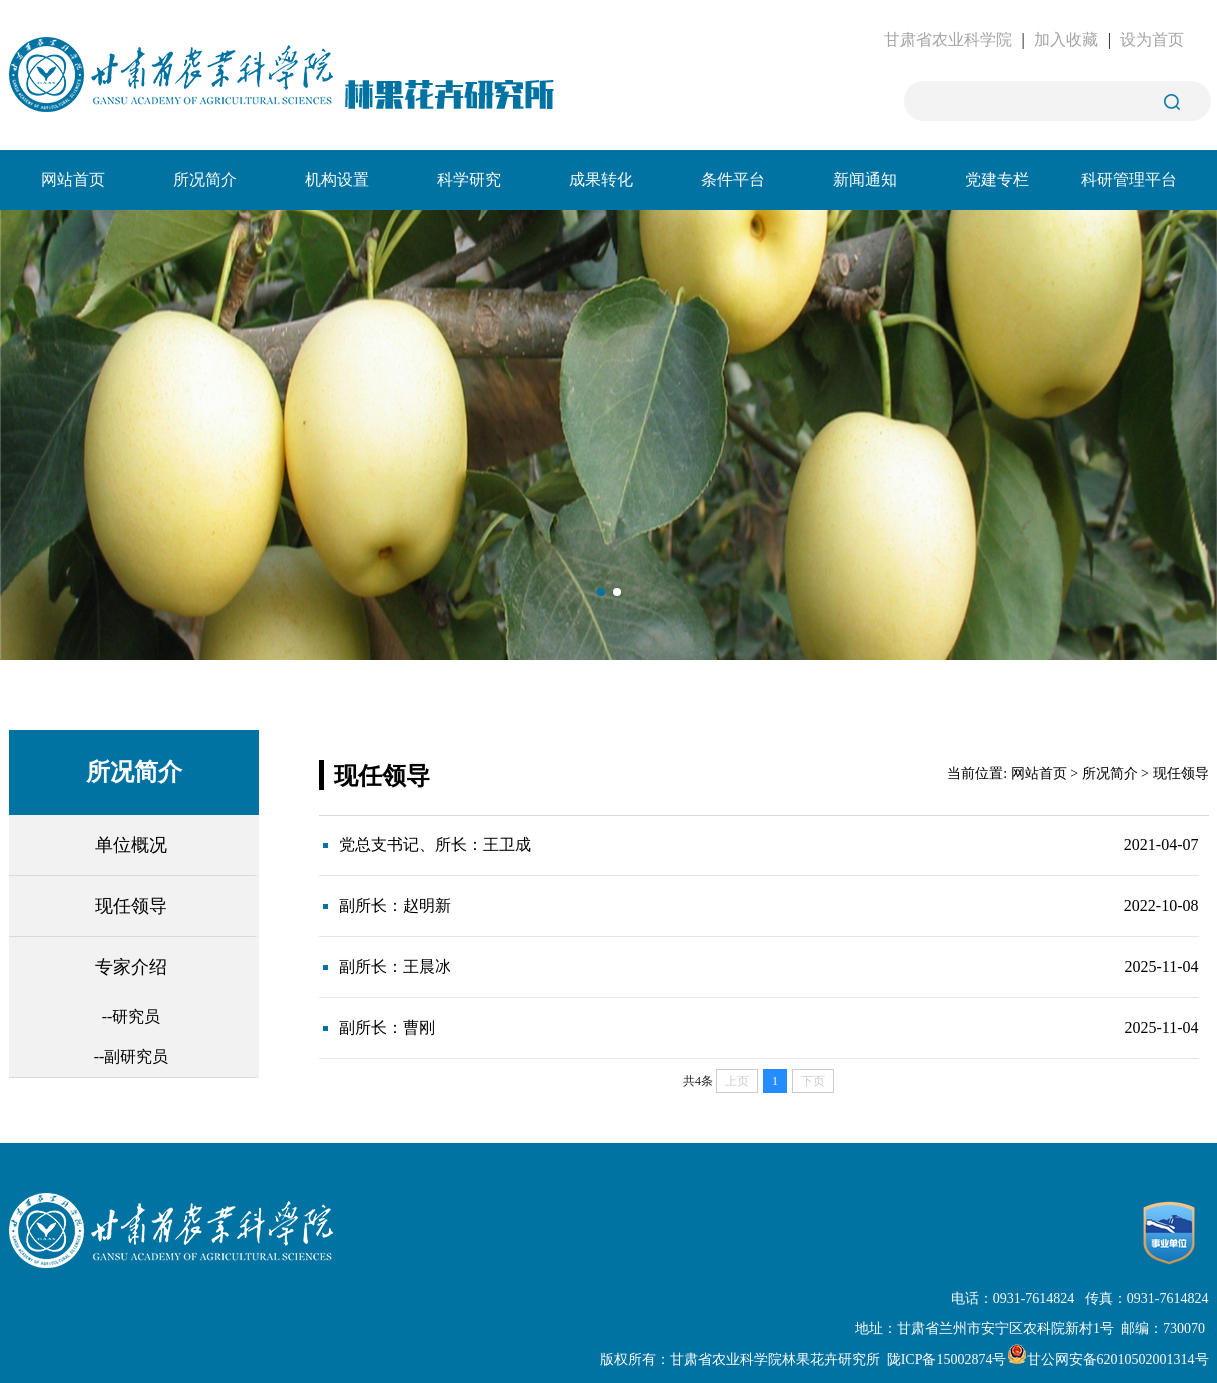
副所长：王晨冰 (395, 966)
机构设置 (337, 179)
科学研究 (469, 179)
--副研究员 (131, 1056)
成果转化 (601, 179)
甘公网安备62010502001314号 (1108, 1359)
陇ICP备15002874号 (947, 1359)
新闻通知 (865, 179)
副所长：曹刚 (387, 1027)
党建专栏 (997, 179)
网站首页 (73, 179)
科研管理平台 (1129, 179)
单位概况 (131, 845)
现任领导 (131, 906)
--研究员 (131, 1016)
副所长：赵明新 (395, 905)
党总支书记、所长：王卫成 (435, 844)
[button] (601, 592)
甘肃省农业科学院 (948, 39)
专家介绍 (131, 967)
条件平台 (733, 179)
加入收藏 (1066, 39)
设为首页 (1152, 39)
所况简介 (205, 179)
